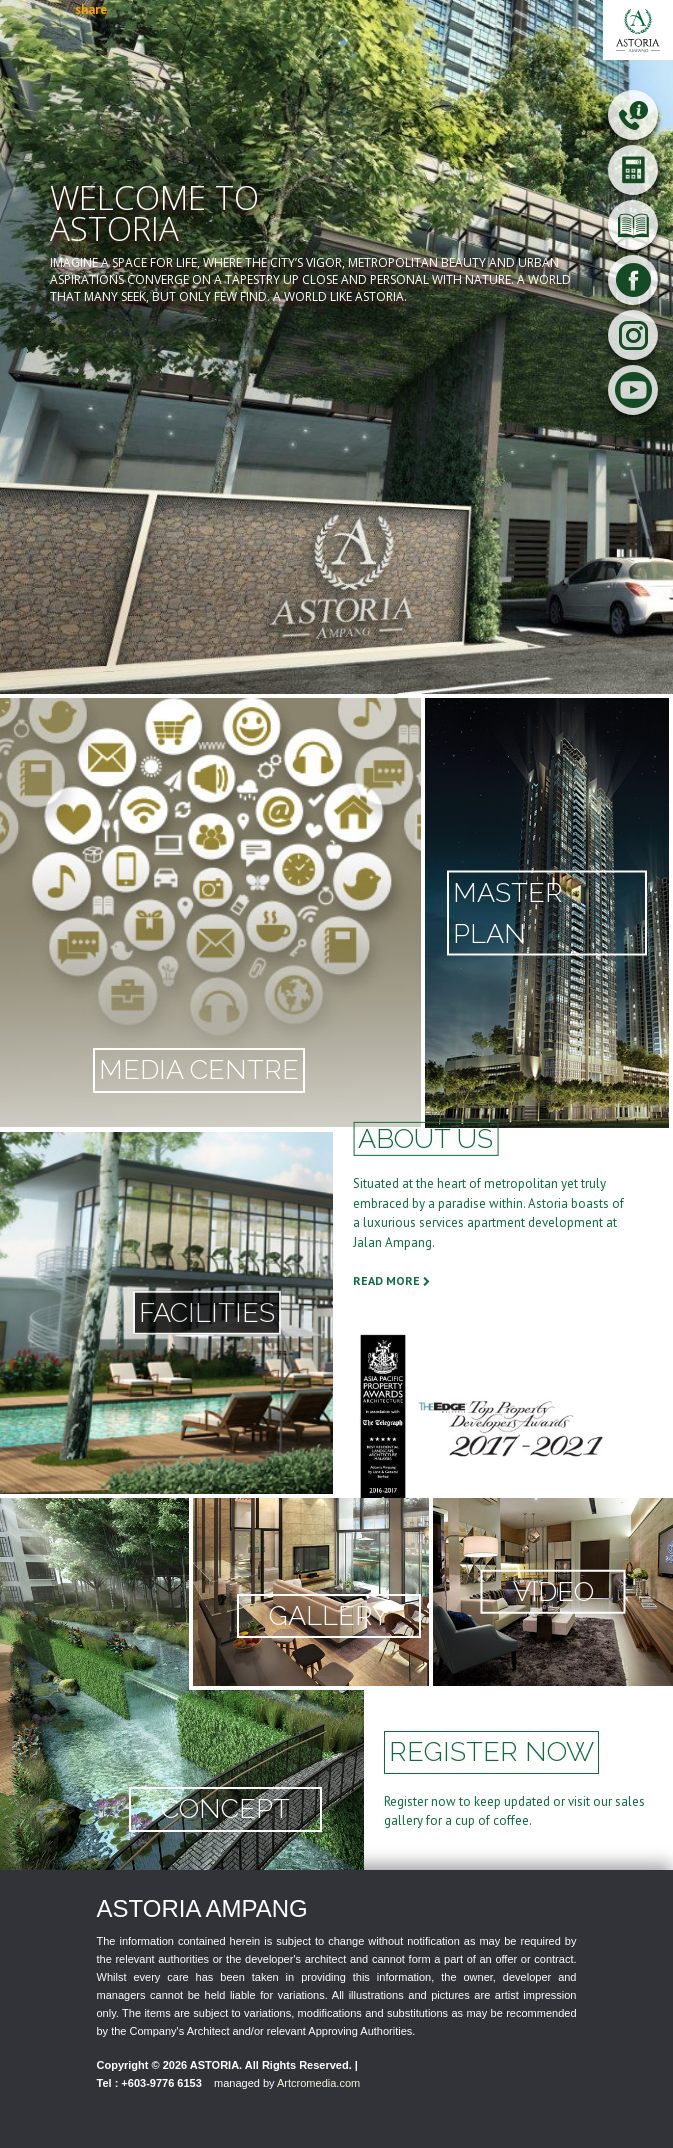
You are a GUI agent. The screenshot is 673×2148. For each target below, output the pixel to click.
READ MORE (391, 1280)
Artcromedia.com (318, 2083)
